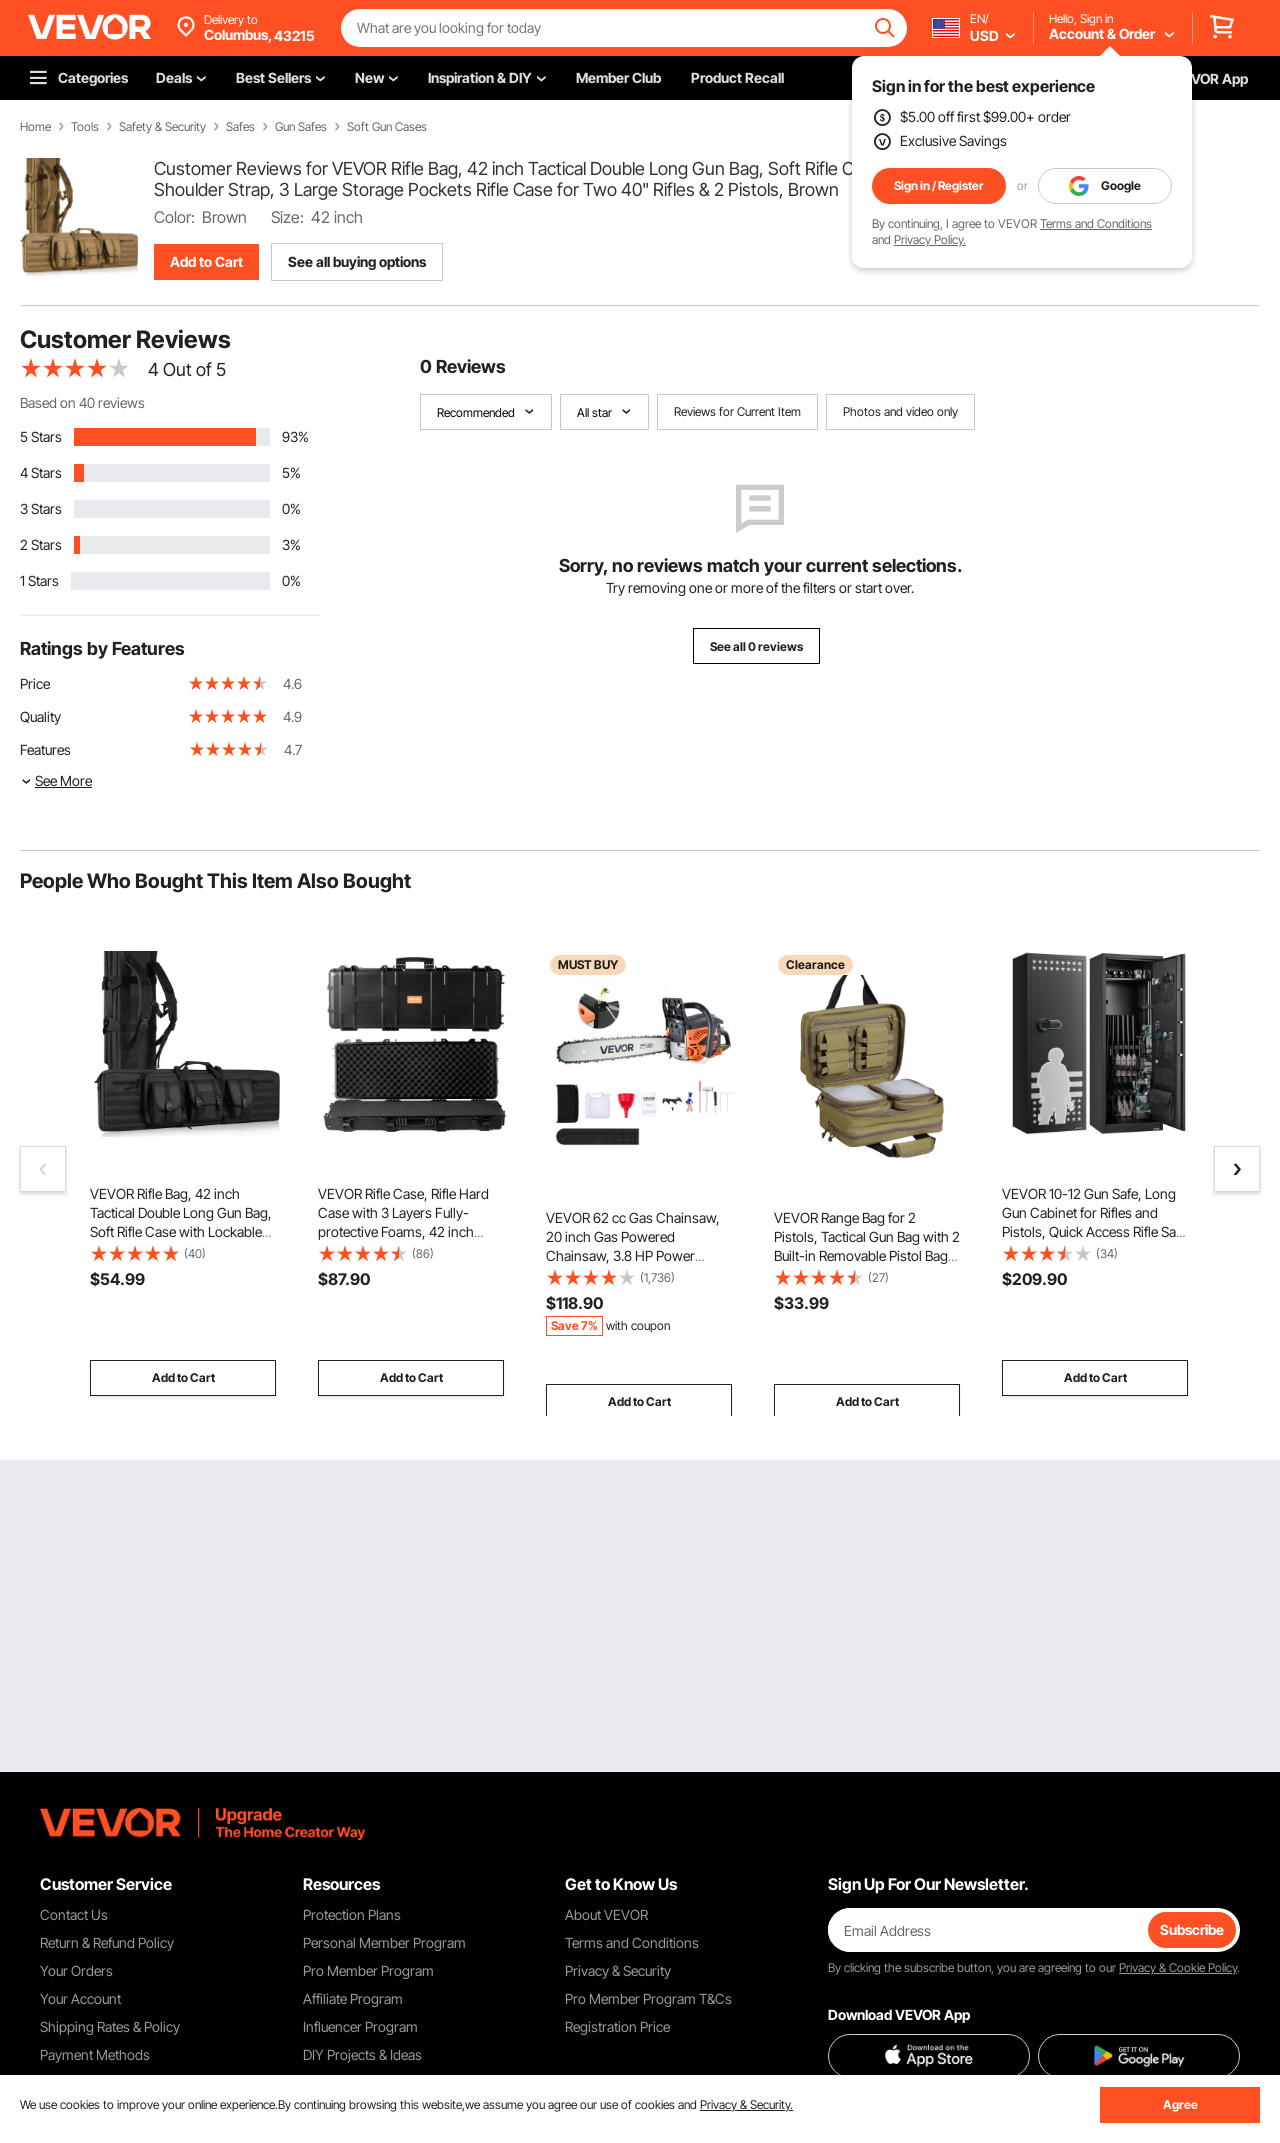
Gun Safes (301, 127)
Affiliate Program (353, 1998)
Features (45, 749)
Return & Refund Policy (107, 1942)
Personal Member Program (384, 1942)
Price (35, 683)
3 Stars (41, 508)
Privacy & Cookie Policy (1178, 1967)
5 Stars (41, 436)
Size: (287, 217)
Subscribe (1192, 1929)
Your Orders (76, 1970)
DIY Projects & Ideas (362, 2054)
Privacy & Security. (746, 2104)
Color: (174, 217)
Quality (40, 716)
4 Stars (41, 472)
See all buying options (357, 261)
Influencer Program (360, 2026)
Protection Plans (352, 1914)
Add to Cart (206, 261)
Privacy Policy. (930, 239)
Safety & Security (162, 127)
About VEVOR (606, 1914)
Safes (240, 127)
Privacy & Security (618, 1970)
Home (35, 127)
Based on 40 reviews (82, 402)
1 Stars (39, 580)
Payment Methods (95, 2054)
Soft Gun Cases (387, 127)
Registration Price (617, 2026)
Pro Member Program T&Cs (648, 1998)
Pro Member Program (368, 1970)
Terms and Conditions (1096, 223)
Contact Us (74, 1914)
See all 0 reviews (756, 646)
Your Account (80, 1998)
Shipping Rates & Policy (110, 2026)
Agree (1180, 2104)
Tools (85, 127)
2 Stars (41, 544)
